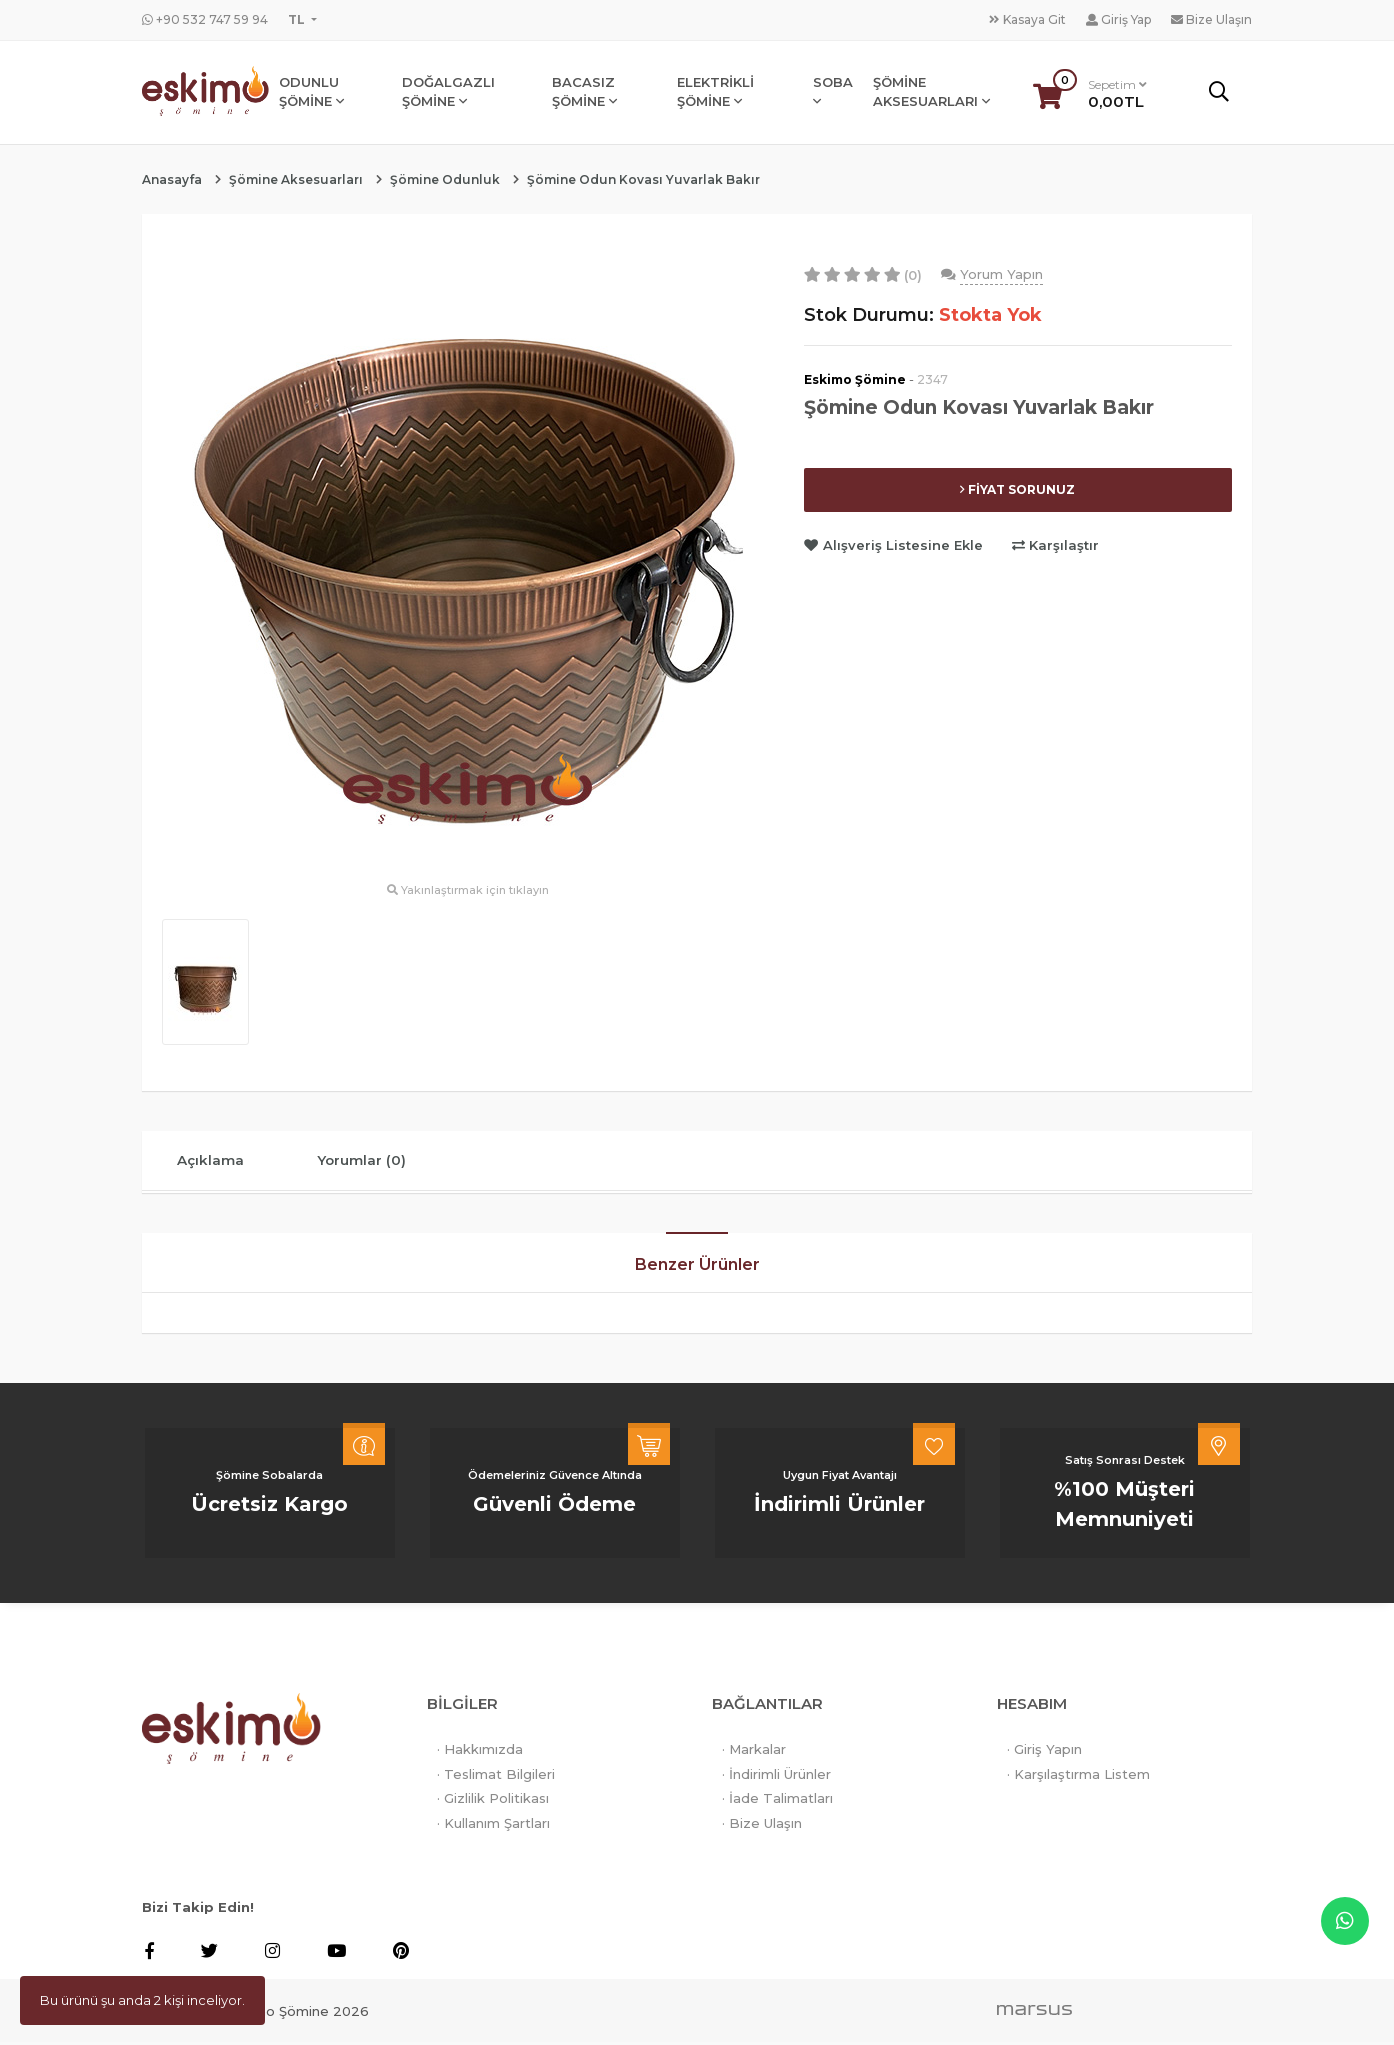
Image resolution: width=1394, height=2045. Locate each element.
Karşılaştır (1055, 545)
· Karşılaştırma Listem (1078, 1777)
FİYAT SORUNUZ (1017, 489)
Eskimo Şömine (855, 379)
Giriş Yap (1118, 19)
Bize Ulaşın (1211, 19)
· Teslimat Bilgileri (496, 1777)
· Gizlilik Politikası (493, 1801)
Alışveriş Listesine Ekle (895, 545)
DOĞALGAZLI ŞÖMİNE (451, 93)
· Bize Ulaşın (762, 1826)
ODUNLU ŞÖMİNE (315, 93)
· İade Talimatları (777, 1801)
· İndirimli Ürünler (776, 1777)
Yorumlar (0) (378, 1162)
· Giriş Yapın (1044, 1752)
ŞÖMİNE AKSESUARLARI (933, 93)
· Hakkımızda (480, 1752)
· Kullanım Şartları (493, 1826)
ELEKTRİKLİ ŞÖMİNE (717, 93)
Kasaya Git (1027, 19)
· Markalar (754, 1752)
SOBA (835, 93)
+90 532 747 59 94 (205, 19)
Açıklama (216, 1162)
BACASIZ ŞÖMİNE (586, 93)
